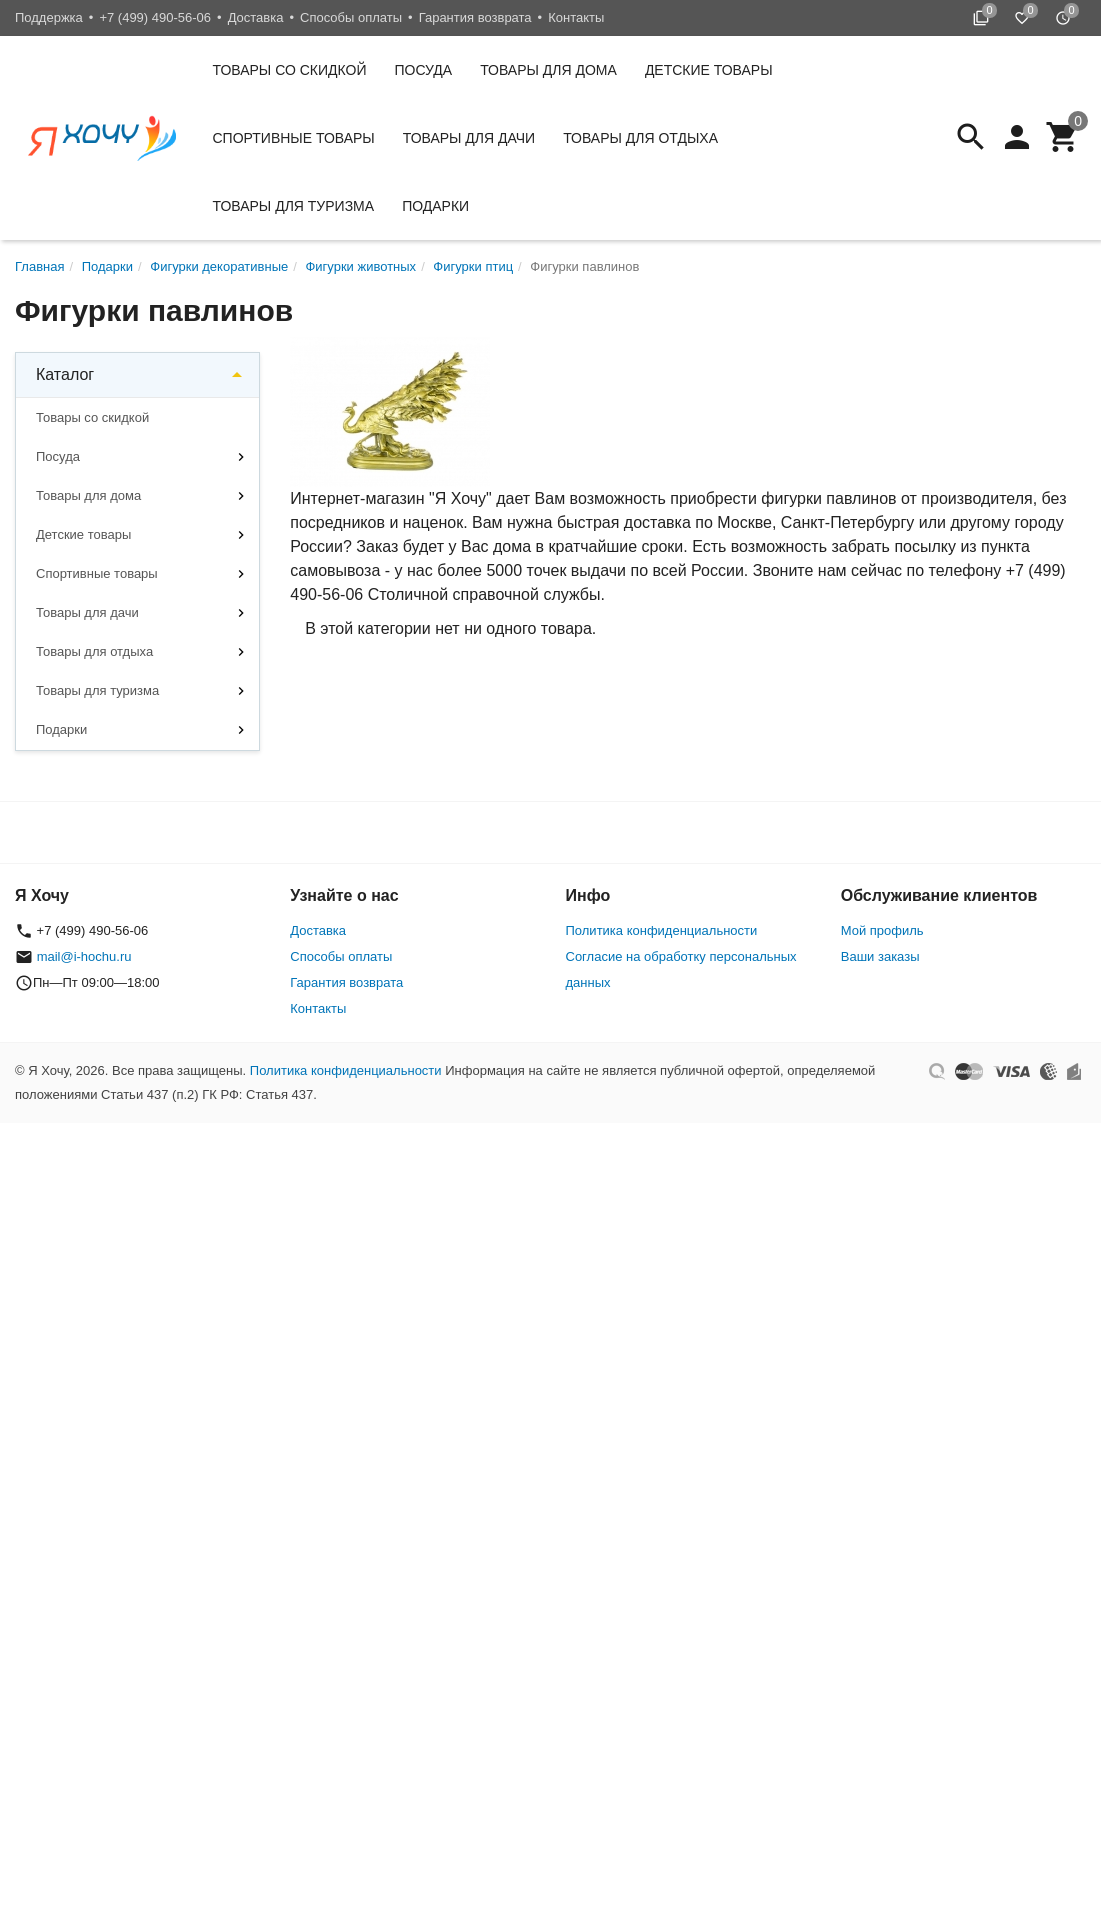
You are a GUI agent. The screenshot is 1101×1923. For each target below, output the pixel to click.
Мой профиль (882, 930)
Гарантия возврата (475, 17)
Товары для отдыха (640, 138)
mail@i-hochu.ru (84, 956)
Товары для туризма (294, 206)
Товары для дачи (469, 138)
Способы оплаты (351, 17)
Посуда (424, 70)
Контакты (576, 17)
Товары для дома (548, 70)
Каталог (65, 374)
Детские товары (709, 70)
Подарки (435, 206)
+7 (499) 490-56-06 (155, 17)
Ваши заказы (880, 956)
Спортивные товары (294, 138)
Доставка (256, 17)
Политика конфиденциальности (662, 930)
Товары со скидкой (290, 70)
